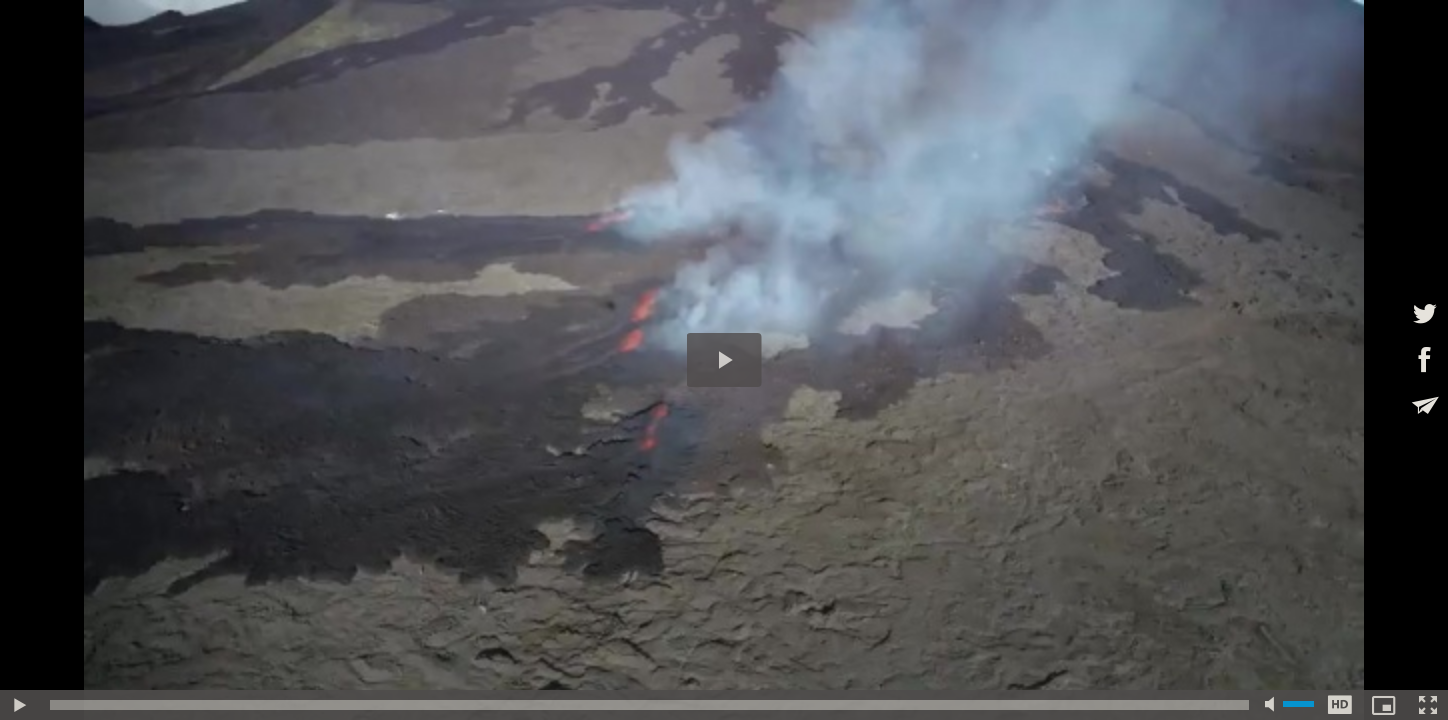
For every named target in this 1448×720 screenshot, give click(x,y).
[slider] (649, 705)
